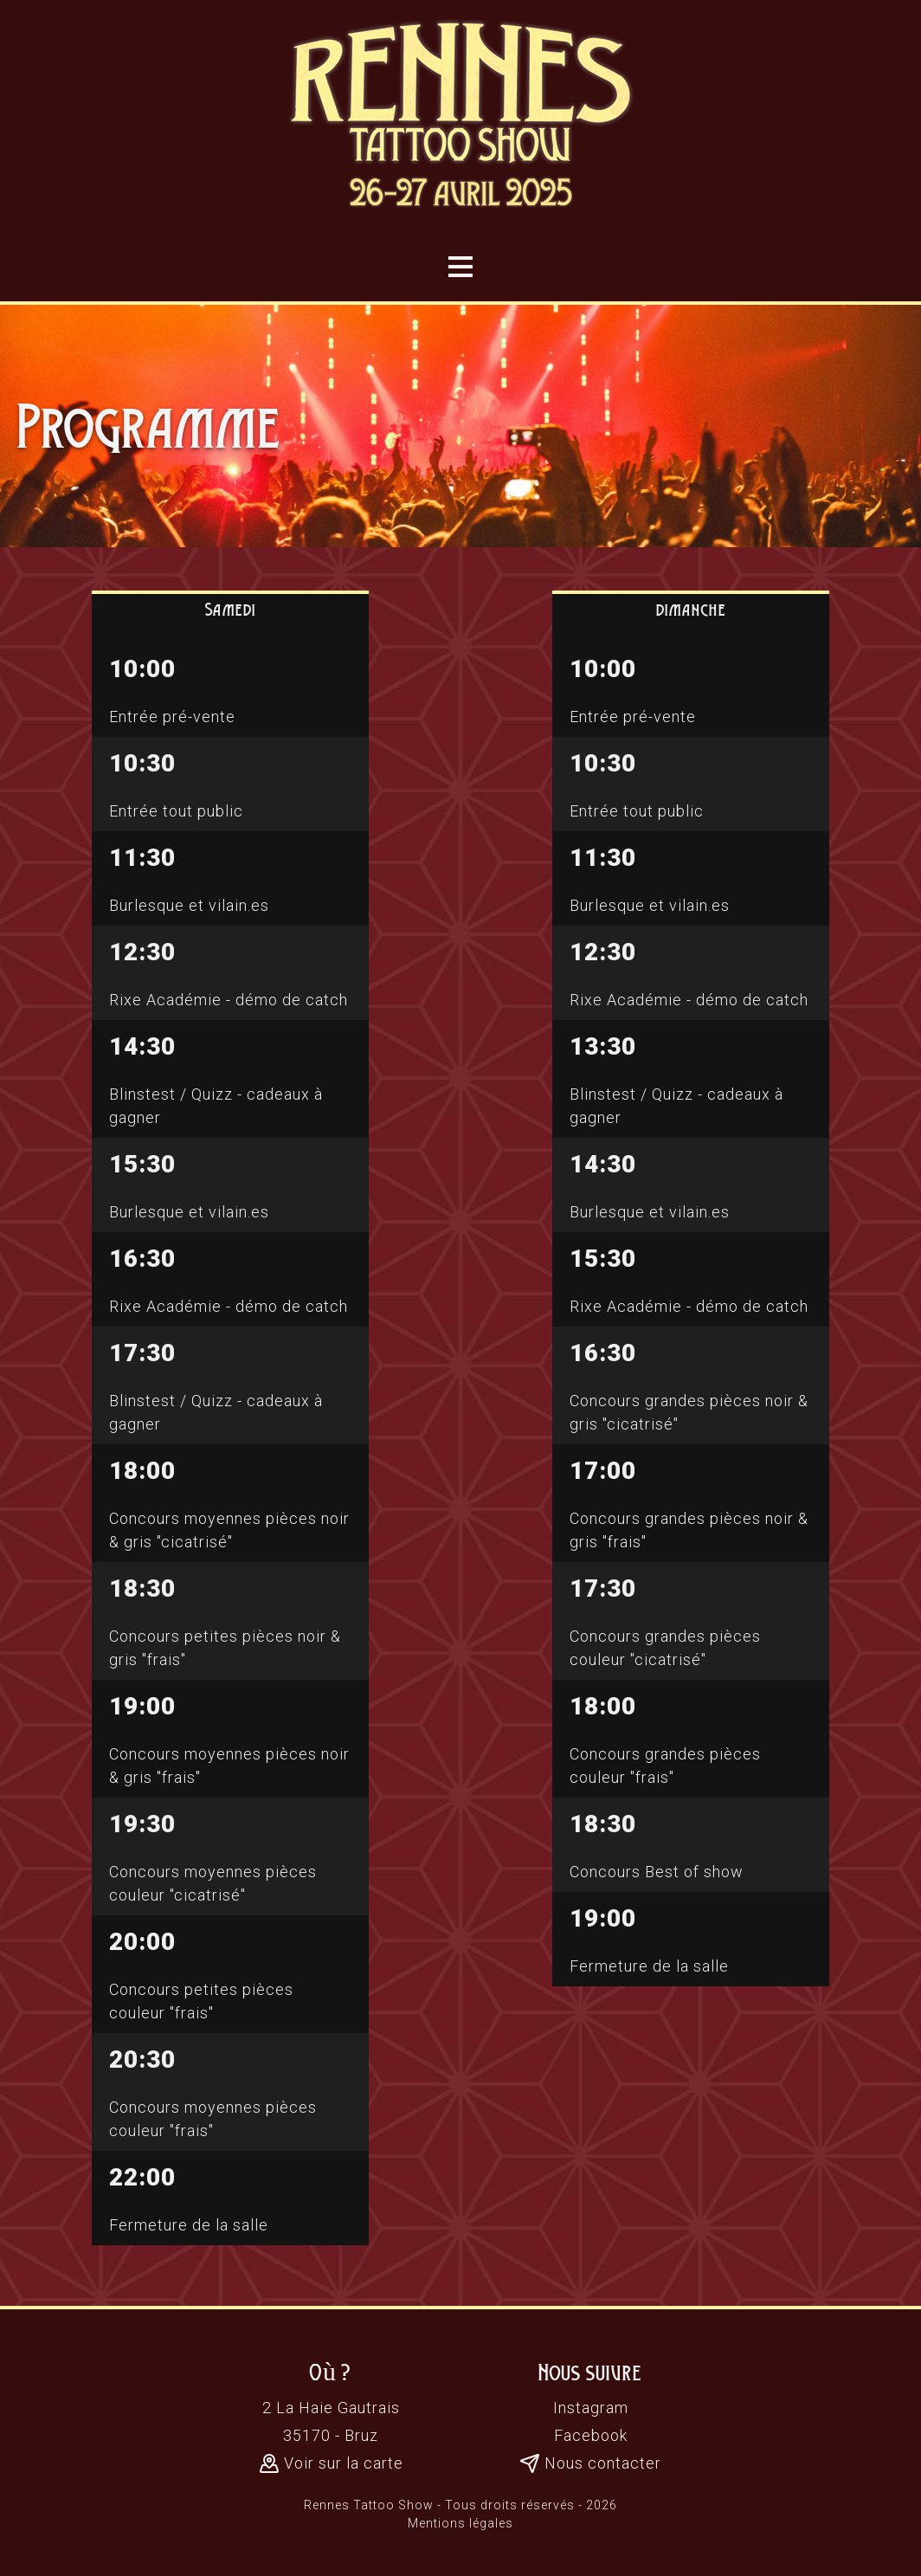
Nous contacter (590, 2463)
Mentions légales (460, 2523)
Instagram (590, 2407)
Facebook (591, 2435)
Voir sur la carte (331, 2463)
